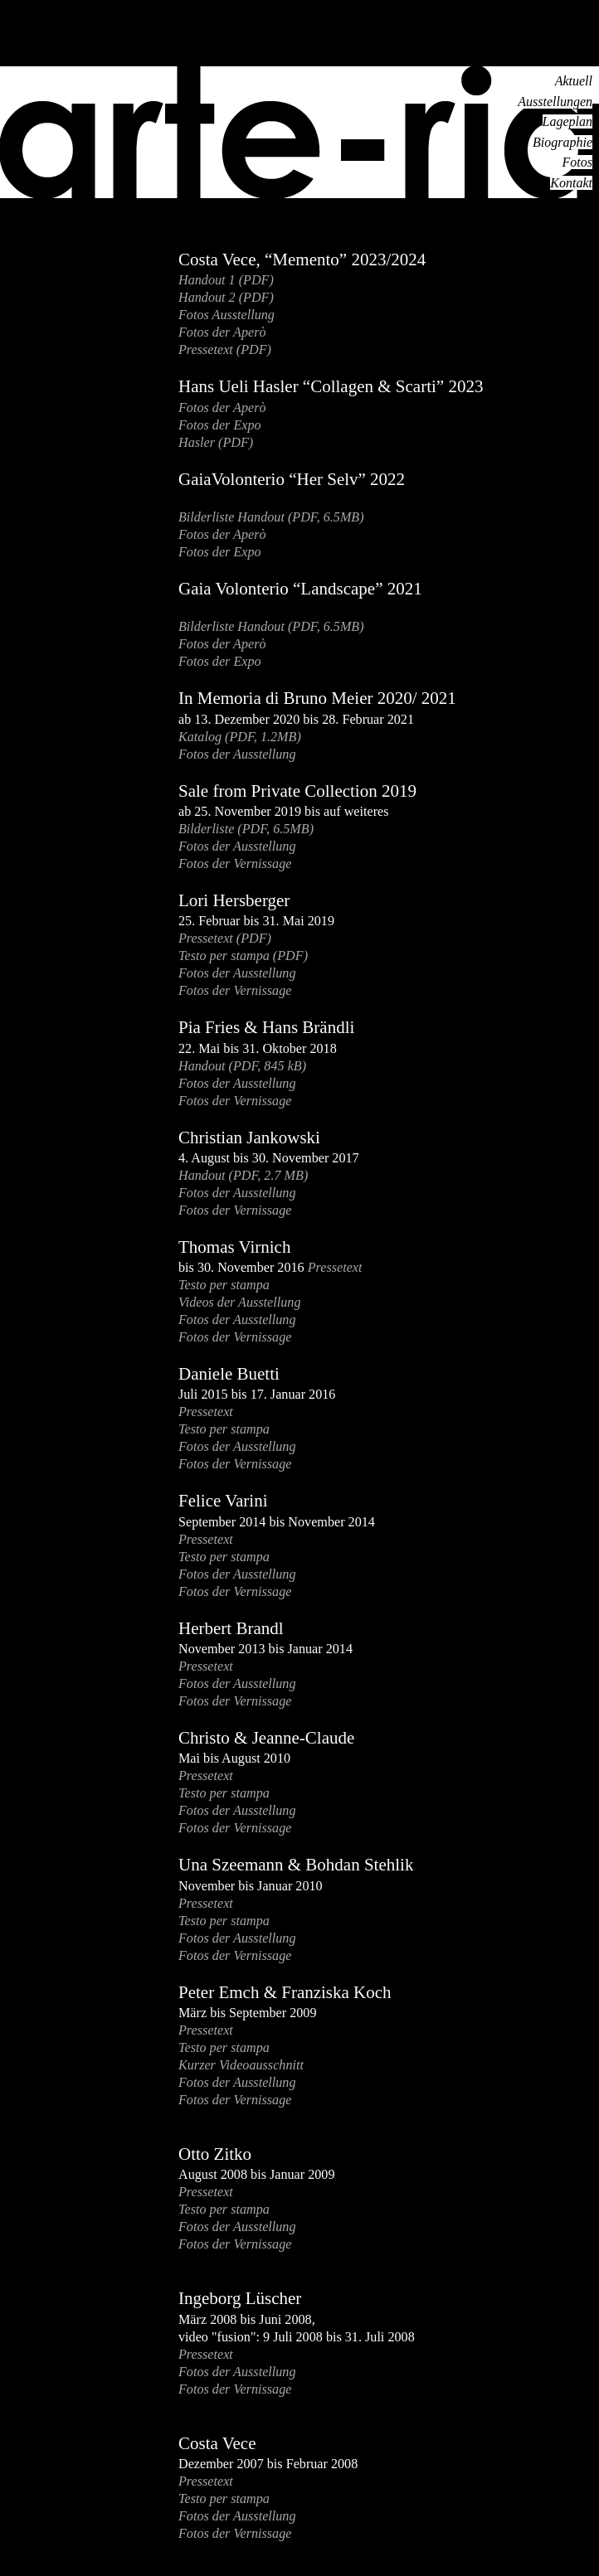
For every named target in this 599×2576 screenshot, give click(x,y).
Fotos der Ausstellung (237, 754)
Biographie (562, 142)
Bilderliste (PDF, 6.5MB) (246, 829)
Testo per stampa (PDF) (243, 955)
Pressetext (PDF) (224, 349)
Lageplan (567, 121)
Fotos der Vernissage (234, 863)
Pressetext (335, 1267)
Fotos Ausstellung (226, 315)
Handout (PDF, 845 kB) (242, 1066)
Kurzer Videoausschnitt (241, 2065)
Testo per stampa (224, 1285)
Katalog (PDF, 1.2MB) (239, 737)
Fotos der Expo (219, 425)
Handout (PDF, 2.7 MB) (243, 1175)
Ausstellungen (555, 102)
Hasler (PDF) (215, 442)
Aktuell (573, 81)
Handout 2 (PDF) (226, 297)
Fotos (577, 162)
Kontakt (571, 183)
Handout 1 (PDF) (226, 280)
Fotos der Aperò (222, 332)
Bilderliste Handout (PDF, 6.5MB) (271, 517)
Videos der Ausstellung (239, 1302)
